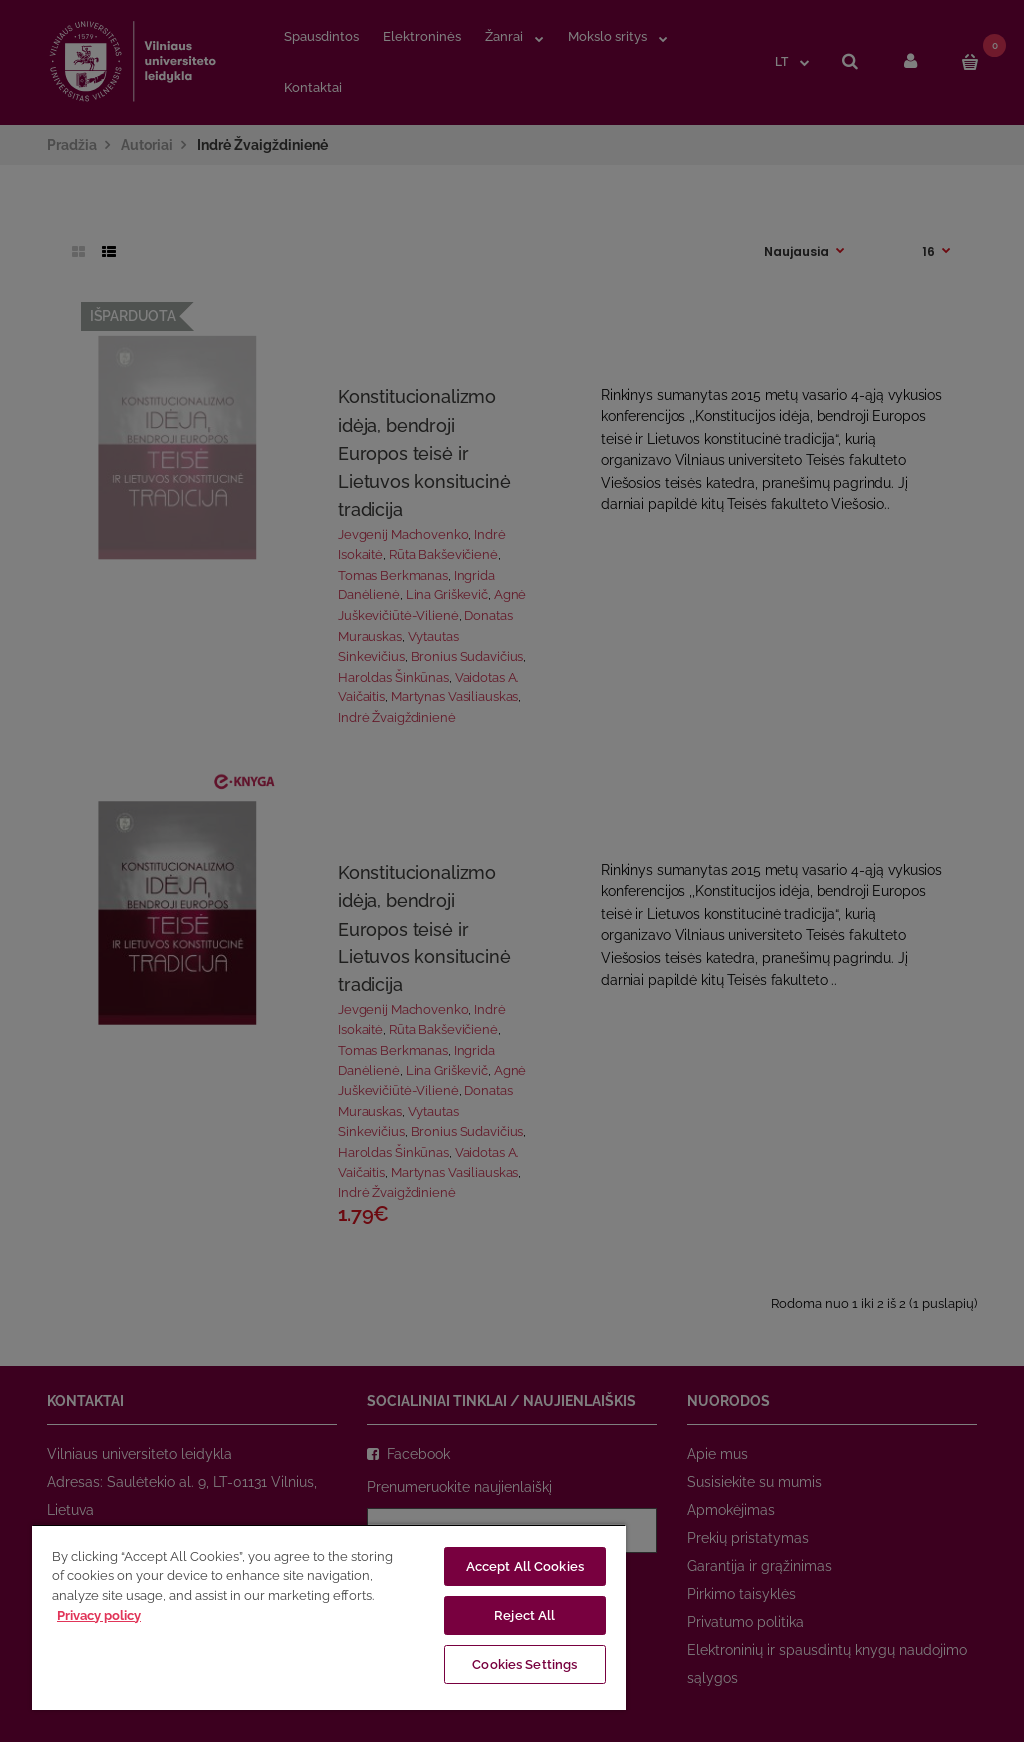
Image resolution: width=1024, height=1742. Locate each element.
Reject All (524, 1615)
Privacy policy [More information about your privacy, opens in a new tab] (99, 1615)
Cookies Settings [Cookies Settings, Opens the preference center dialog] (524, 1664)
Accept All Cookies (525, 1566)
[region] (329, 1617)
